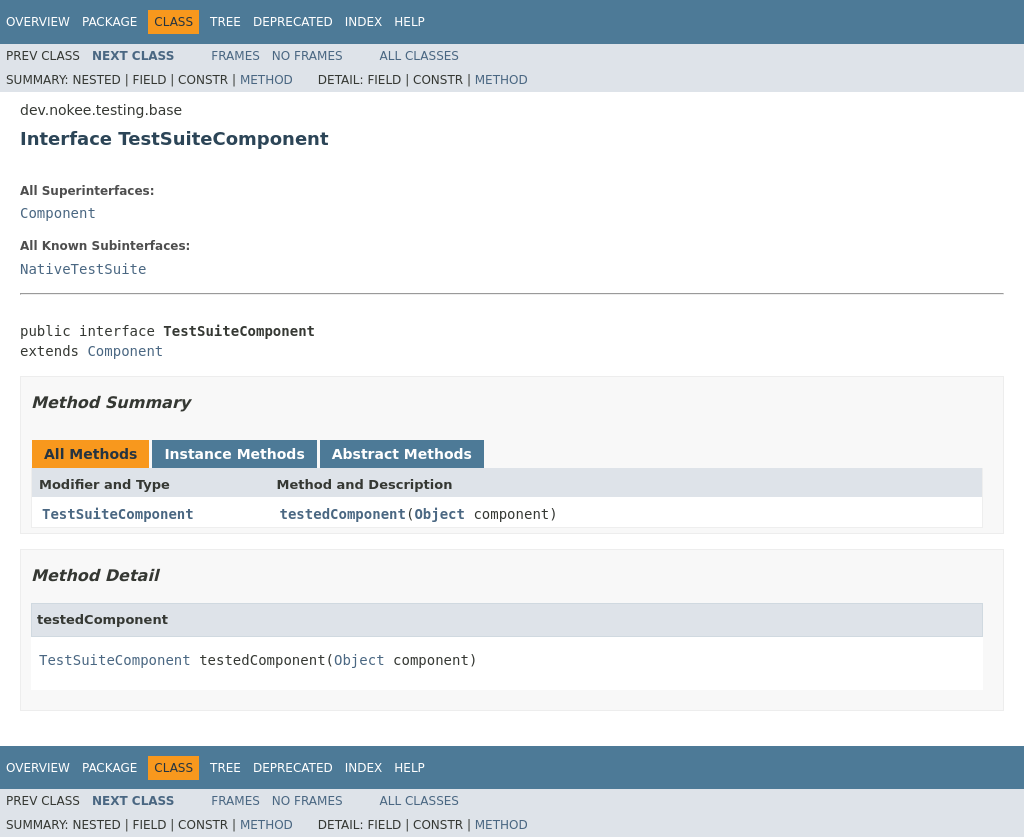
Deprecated (293, 22)
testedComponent (343, 514)
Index (364, 22)
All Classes (419, 56)
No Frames (307, 56)
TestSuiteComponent (118, 514)
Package (109, 22)
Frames (235, 56)
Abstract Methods (402, 454)
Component (58, 213)
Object (439, 514)
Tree (225, 22)
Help (409, 22)
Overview (38, 22)
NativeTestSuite (83, 269)
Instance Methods (234, 454)
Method (266, 80)
